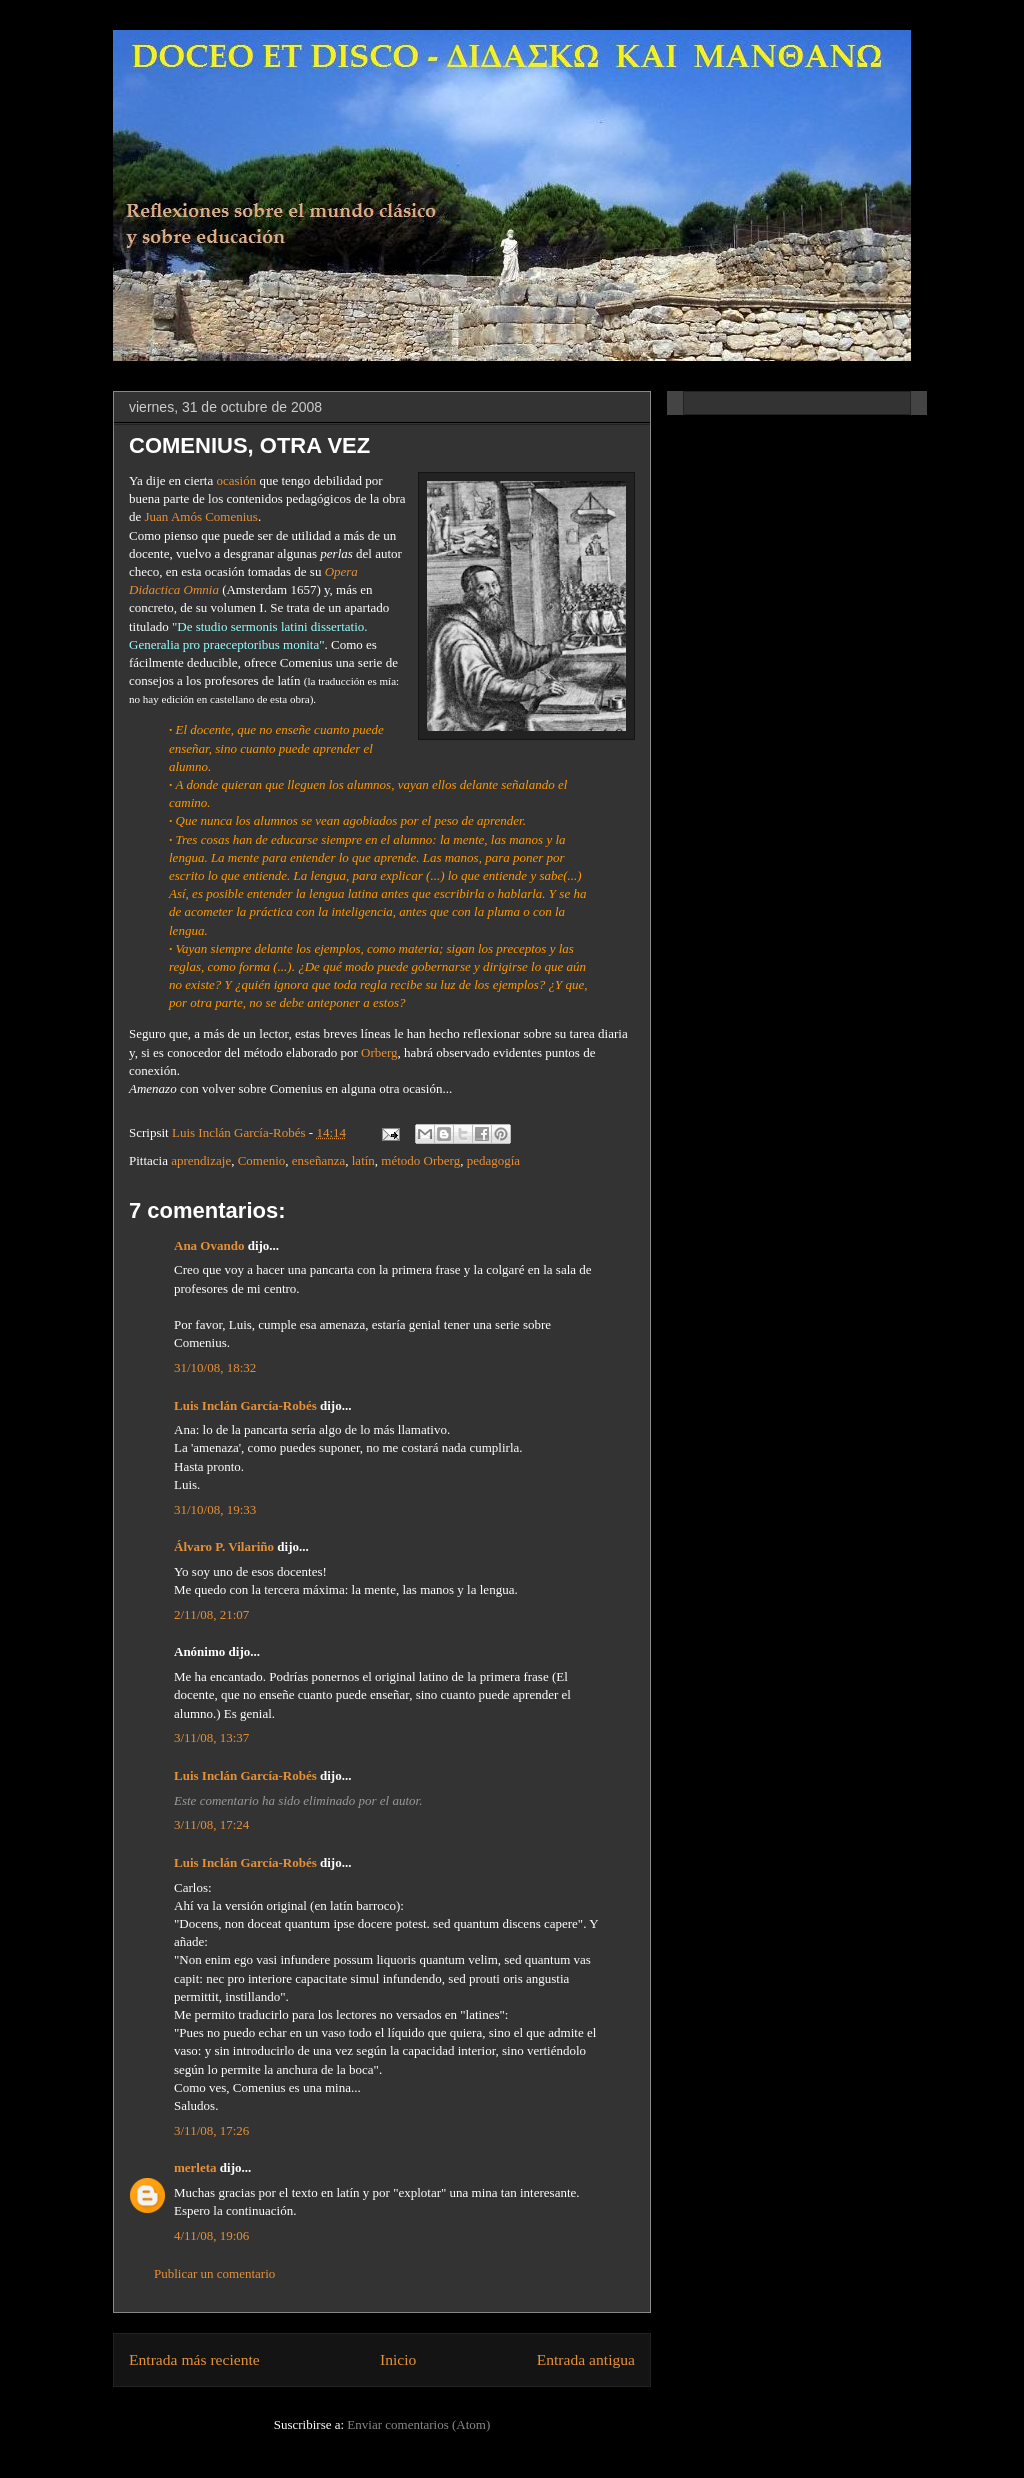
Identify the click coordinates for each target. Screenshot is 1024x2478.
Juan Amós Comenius (201, 516)
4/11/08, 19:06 (211, 2235)
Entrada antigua (586, 2359)
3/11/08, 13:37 (211, 1737)
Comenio (262, 1160)
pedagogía (493, 1160)
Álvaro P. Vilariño (224, 1546)
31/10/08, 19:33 (215, 1509)
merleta (195, 2167)
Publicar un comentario (214, 2273)
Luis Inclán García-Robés (245, 1405)
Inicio (398, 2359)
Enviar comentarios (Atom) (418, 2424)
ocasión (236, 480)
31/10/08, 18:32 (215, 1367)
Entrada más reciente (194, 2359)
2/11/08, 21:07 (211, 1614)
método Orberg (420, 1160)
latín (363, 1160)
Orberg (379, 1052)
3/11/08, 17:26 (211, 2130)
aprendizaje (201, 1160)
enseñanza (318, 1160)
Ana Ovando (209, 1245)
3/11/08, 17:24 (211, 1824)
